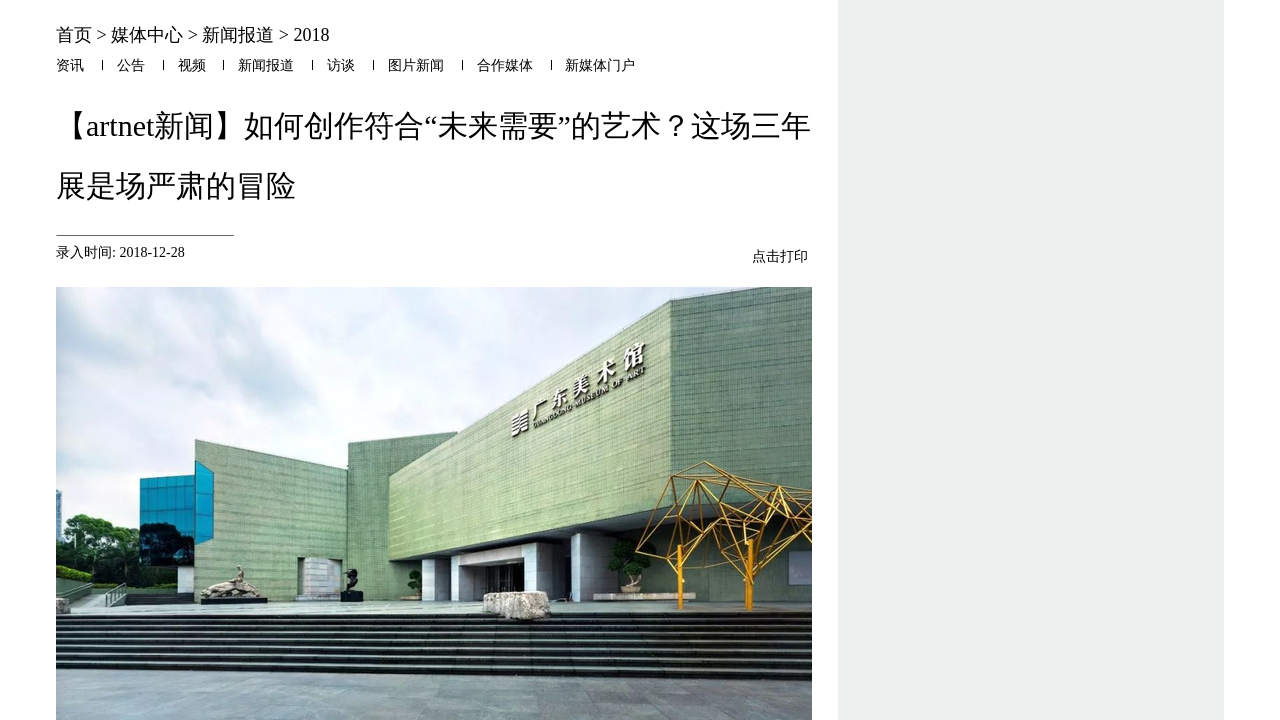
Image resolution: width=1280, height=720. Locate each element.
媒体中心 (147, 35)
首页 (74, 35)
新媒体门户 (600, 65)
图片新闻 (416, 65)
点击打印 (780, 256)
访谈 (341, 65)
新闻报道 (238, 35)
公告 (131, 65)
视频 (192, 65)
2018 (311, 35)
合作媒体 (505, 65)
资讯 (70, 65)
